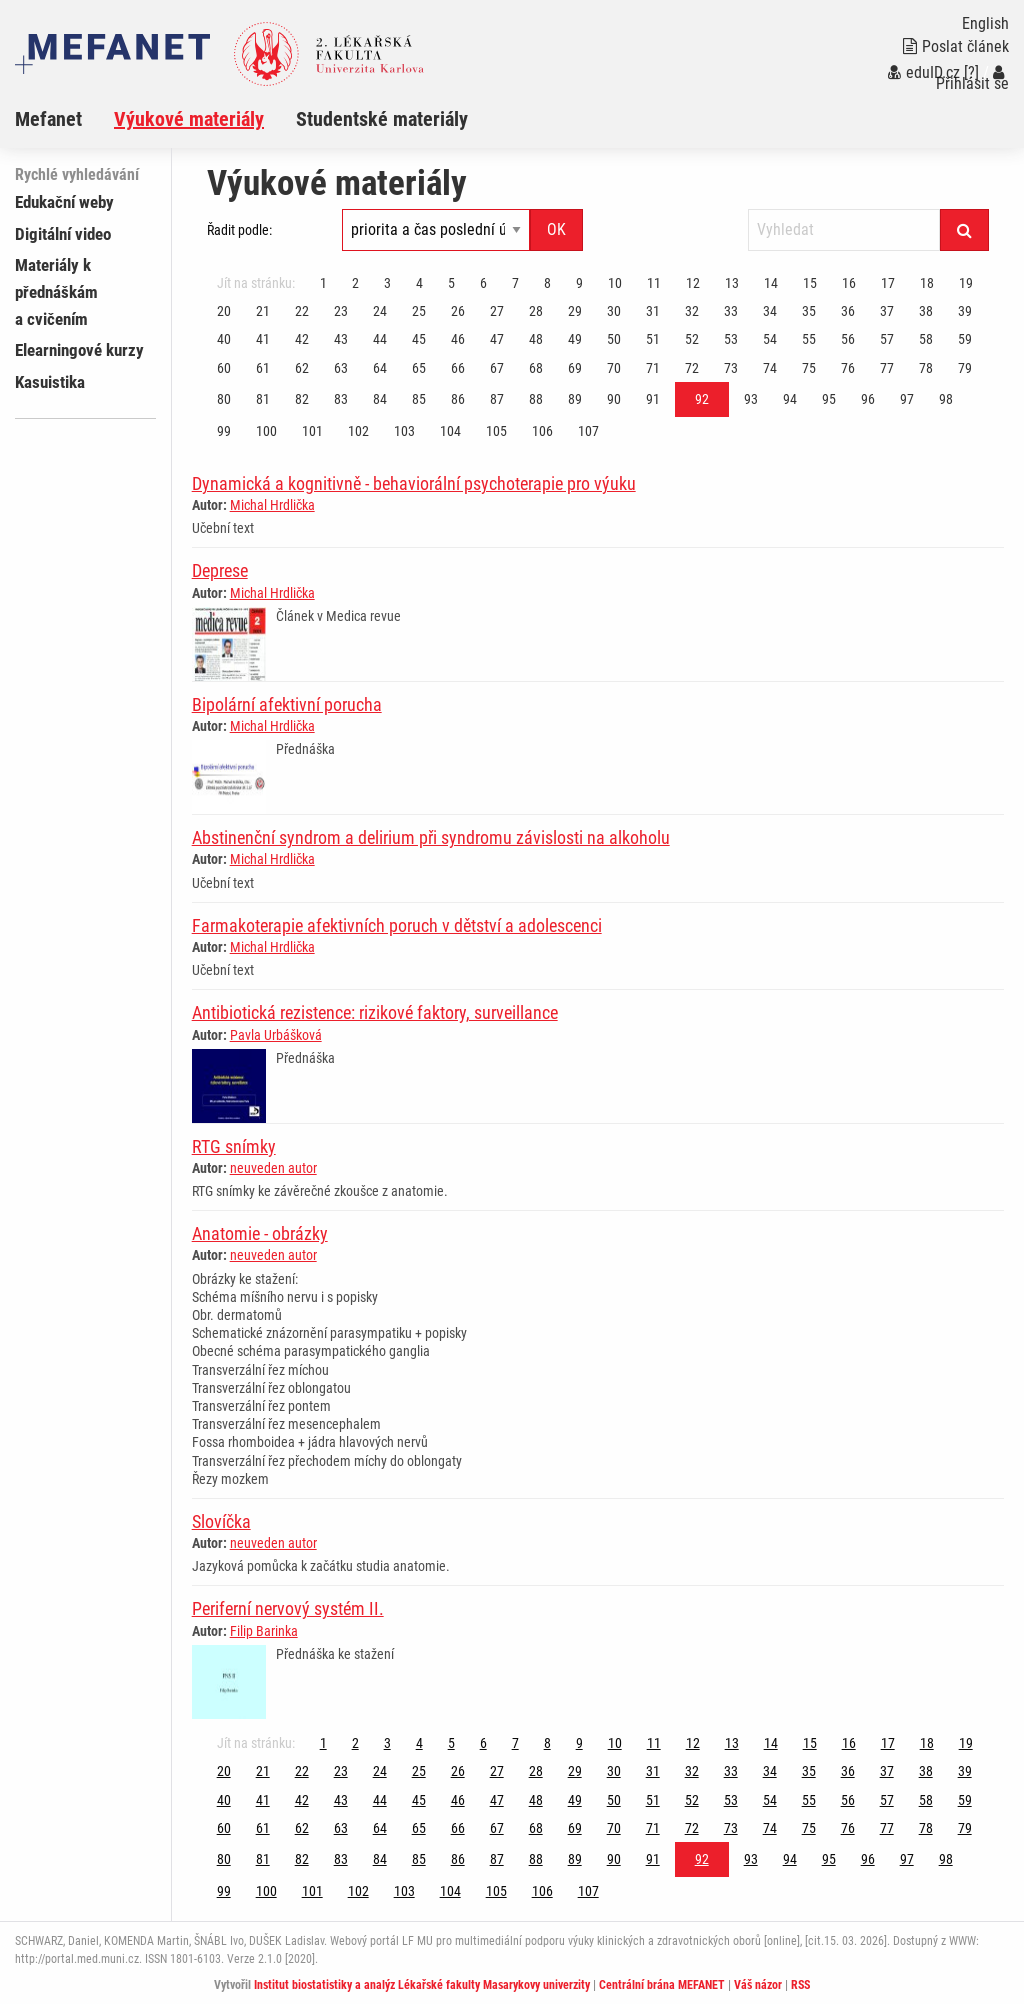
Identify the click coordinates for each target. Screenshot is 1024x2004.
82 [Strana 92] (302, 399)
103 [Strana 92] (404, 431)
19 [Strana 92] (966, 283)
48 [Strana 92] (536, 339)
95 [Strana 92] (829, 399)
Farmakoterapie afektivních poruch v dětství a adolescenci (397, 925)
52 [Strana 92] (692, 339)
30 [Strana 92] (614, 311)
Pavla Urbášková (276, 1035)
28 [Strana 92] (536, 311)
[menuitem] (64, 119)
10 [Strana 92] (615, 283)
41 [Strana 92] (263, 339)
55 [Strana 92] (809, 339)
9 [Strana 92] (579, 283)
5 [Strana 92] (451, 283)
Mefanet (48, 119)
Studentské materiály (382, 119)
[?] (971, 72)
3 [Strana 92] (387, 283)
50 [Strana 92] (614, 339)
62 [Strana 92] (302, 368)
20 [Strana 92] (224, 311)
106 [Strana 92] (542, 431)
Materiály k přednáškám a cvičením (56, 292)
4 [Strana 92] (419, 283)
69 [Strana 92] (575, 368)
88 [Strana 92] (536, 399)
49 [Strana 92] (575, 339)
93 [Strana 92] (751, 399)
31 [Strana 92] (653, 311)
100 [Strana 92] (266, 431)
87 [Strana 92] (497, 399)
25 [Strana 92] (419, 311)
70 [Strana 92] (614, 368)
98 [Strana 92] (946, 399)
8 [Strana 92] (547, 283)
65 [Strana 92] (419, 368)
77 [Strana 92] (887, 368)
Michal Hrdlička (272, 505)
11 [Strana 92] (654, 283)
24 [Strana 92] (380, 311)
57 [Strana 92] (887, 339)
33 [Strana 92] (731, 311)
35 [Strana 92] (809, 311)
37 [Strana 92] (887, 311)
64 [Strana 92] (380, 368)
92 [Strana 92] (702, 399)
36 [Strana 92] (848, 311)
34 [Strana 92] (770, 311)
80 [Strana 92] (224, 399)
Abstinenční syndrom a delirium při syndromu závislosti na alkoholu (431, 837)
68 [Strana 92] (536, 368)
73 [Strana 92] (731, 368)
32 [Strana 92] (692, 311)
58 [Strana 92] (926, 339)
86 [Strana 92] (458, 399)
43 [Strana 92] (341, 339)
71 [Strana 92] (653, 368)
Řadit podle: (239, 230)
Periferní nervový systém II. (288, 1608)
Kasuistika (50, 382)
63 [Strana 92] (341, 368)
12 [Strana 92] (693, 283)
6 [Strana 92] (483, 283)
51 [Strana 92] (653, 339)
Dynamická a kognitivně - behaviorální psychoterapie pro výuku (414, 483)
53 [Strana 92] (731, 339)
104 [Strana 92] (450, 431)
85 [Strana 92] (419, 399)
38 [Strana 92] (926, 311)
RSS (800, 1985)
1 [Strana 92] (323, 283)
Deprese (220, 570)
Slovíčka (221, 1521)
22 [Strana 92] (302, 311)
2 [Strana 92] (355, 283)
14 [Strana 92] (771, 283)
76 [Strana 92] (848, 368)
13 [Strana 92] (732, 283)
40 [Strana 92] (224, 339)
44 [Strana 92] (380, 339)
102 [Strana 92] (358, 431)
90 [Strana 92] (614, 399)
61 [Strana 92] (263, 368)
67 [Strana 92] (497, 368)
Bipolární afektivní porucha (287, 704)
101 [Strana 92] (312, 431)
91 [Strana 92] (653, 399)
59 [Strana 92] (965, 339)
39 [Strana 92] (965, 311)
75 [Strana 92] (809, 368)
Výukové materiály (189, 119)
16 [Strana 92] (849, 283)
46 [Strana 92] (458, 339)
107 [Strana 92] (588, 431)
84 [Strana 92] (380, 399)
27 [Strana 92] (497, 311)
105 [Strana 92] (496, 431)
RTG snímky (234, 1146)
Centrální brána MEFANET (662, 1985)
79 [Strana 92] (965, 368)
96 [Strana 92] (868, 399)
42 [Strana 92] (302, 339)
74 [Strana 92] (770, 368)
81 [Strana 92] (263, 399)
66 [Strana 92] (458, 368)
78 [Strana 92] (926, 368)
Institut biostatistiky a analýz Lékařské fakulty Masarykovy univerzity (422, 1985)
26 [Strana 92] (458, 311)
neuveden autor (273, 1168)
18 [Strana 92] (927, 283)
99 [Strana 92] (224, 431)
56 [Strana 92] (848, 339)
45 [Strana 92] (419, 339)
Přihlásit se (972, 78)
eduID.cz (924, 72)
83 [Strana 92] (341, 399)
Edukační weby (64, 202)
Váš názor (758, 1985)
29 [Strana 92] (575, 311)
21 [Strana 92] (263, 311)
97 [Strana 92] (907, 399)
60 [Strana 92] (224, 368)
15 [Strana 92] (810, 283)
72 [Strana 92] (692, 368)
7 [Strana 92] (515, 283)
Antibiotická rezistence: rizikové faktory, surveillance (375, 1012)
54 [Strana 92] (770, 339)
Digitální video (63, 234)
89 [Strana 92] (575, 399)
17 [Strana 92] (888, 283)
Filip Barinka (264, 1631)
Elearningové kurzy (79, 350)
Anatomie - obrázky (260, 1233)
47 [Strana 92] (497, 339)
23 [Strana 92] (341, 311)
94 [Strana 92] (790, 399)
